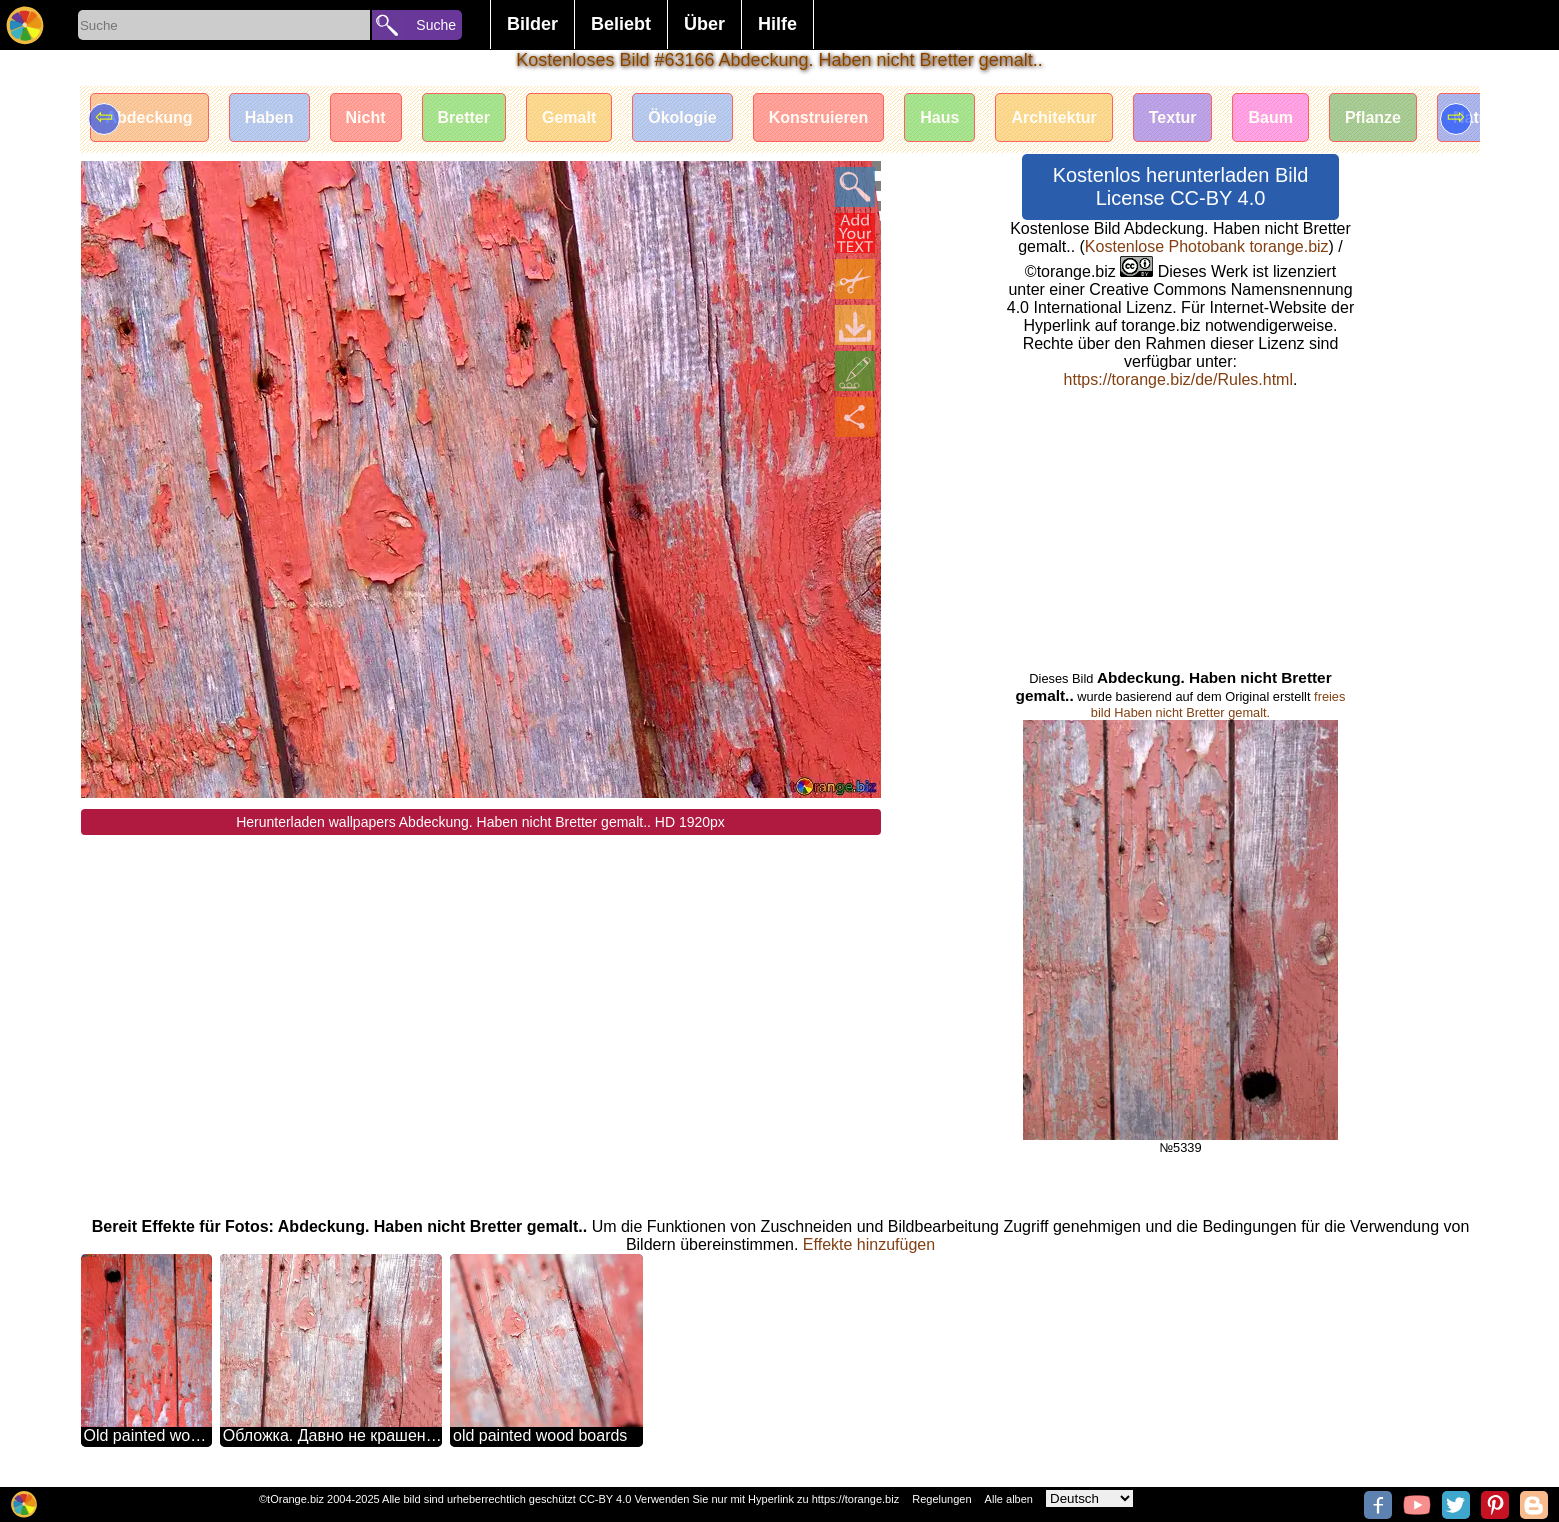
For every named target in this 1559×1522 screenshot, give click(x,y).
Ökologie (682, 117)
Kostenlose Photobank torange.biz (1207, 246)
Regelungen (941, 1499)
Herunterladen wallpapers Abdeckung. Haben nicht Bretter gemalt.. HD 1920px (480, 822)
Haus (939, 117)
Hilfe (777, 24)
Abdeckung (149, 117)
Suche (436, 25)
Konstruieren (819, 117)
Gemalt (569, 117)
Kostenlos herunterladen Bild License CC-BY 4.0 (1181, 186)
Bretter (464, 117)
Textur (1173, 117)
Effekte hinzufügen (869, 1244)
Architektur (1053, 117)
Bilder (532, 24)
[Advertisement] (481, 975)
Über (704, 24)
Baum (1270, 117)
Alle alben (1009, 1499)
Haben (269, 117)
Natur (1474, 117)
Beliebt (621, 24)
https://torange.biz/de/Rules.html (1178, 379)
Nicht (366, 117)
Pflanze (1373, 117)
